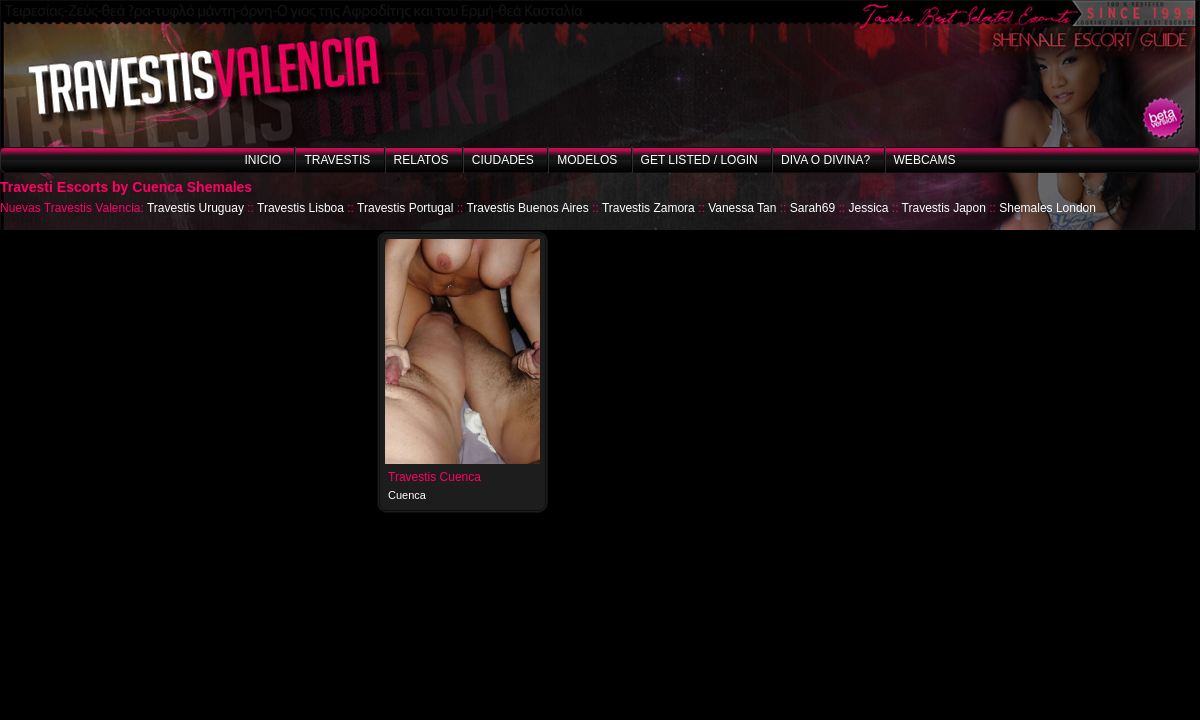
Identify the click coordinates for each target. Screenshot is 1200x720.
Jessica (868, 208)
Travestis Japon (944, 208)
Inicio (262, 160)
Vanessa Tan (742, 208)
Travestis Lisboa (300, 208)
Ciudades (503, 160)
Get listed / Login (699, 160)
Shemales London (1047, 208)
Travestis (337, 160)
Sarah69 (812, 208)
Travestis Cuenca (434, 477)
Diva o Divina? (825, 160)
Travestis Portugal (405, 208)
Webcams (925, 160)
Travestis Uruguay (195, 208)
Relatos (421, 160)
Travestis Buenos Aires (527, 208)
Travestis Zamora (648, 208)
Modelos (587, 160)
